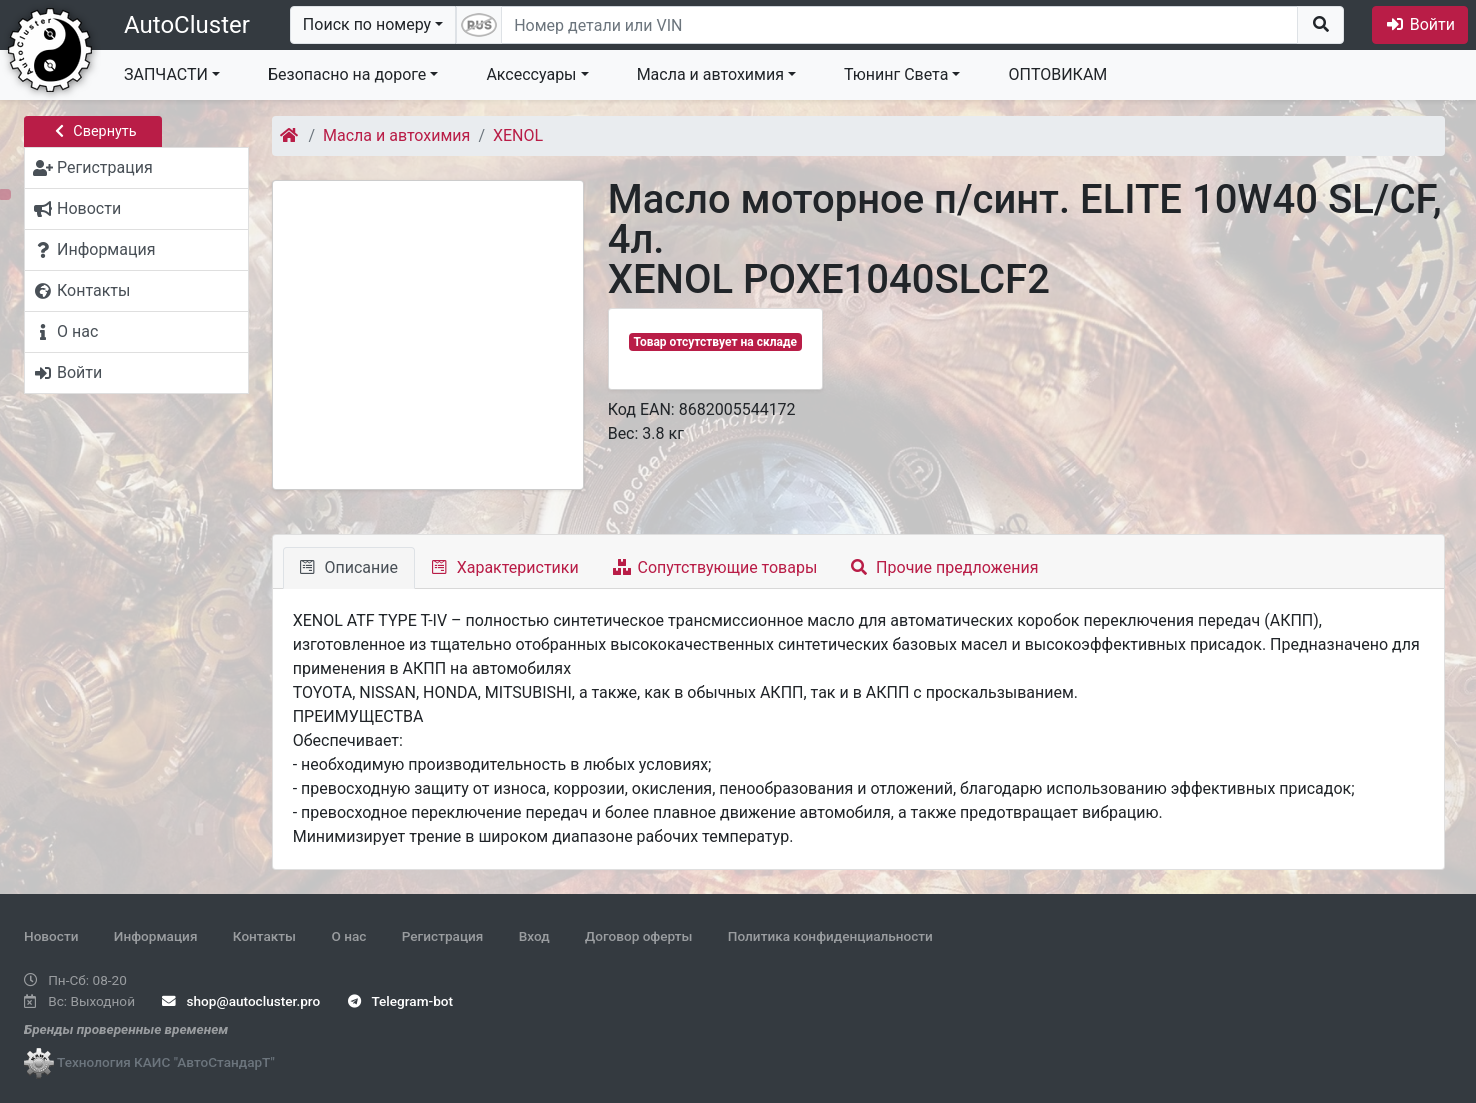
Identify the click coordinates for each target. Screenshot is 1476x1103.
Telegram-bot (400, 1001)
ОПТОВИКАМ (1057, 74)
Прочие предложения (944, 567)
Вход (534, 936)
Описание (349, 567)
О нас (348, 936)
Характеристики (505, 567)
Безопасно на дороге (347, 74)
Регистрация (443, 936)
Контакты (264, 936)
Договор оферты (638, 936)
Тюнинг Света (896, 74)
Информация (156, 936)
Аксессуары (531, 74)
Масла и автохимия (710, 74)
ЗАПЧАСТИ (166, 74)
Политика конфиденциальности (830, 936)
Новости (51, 936)
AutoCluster (187, 25)
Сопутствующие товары (715, 567)
